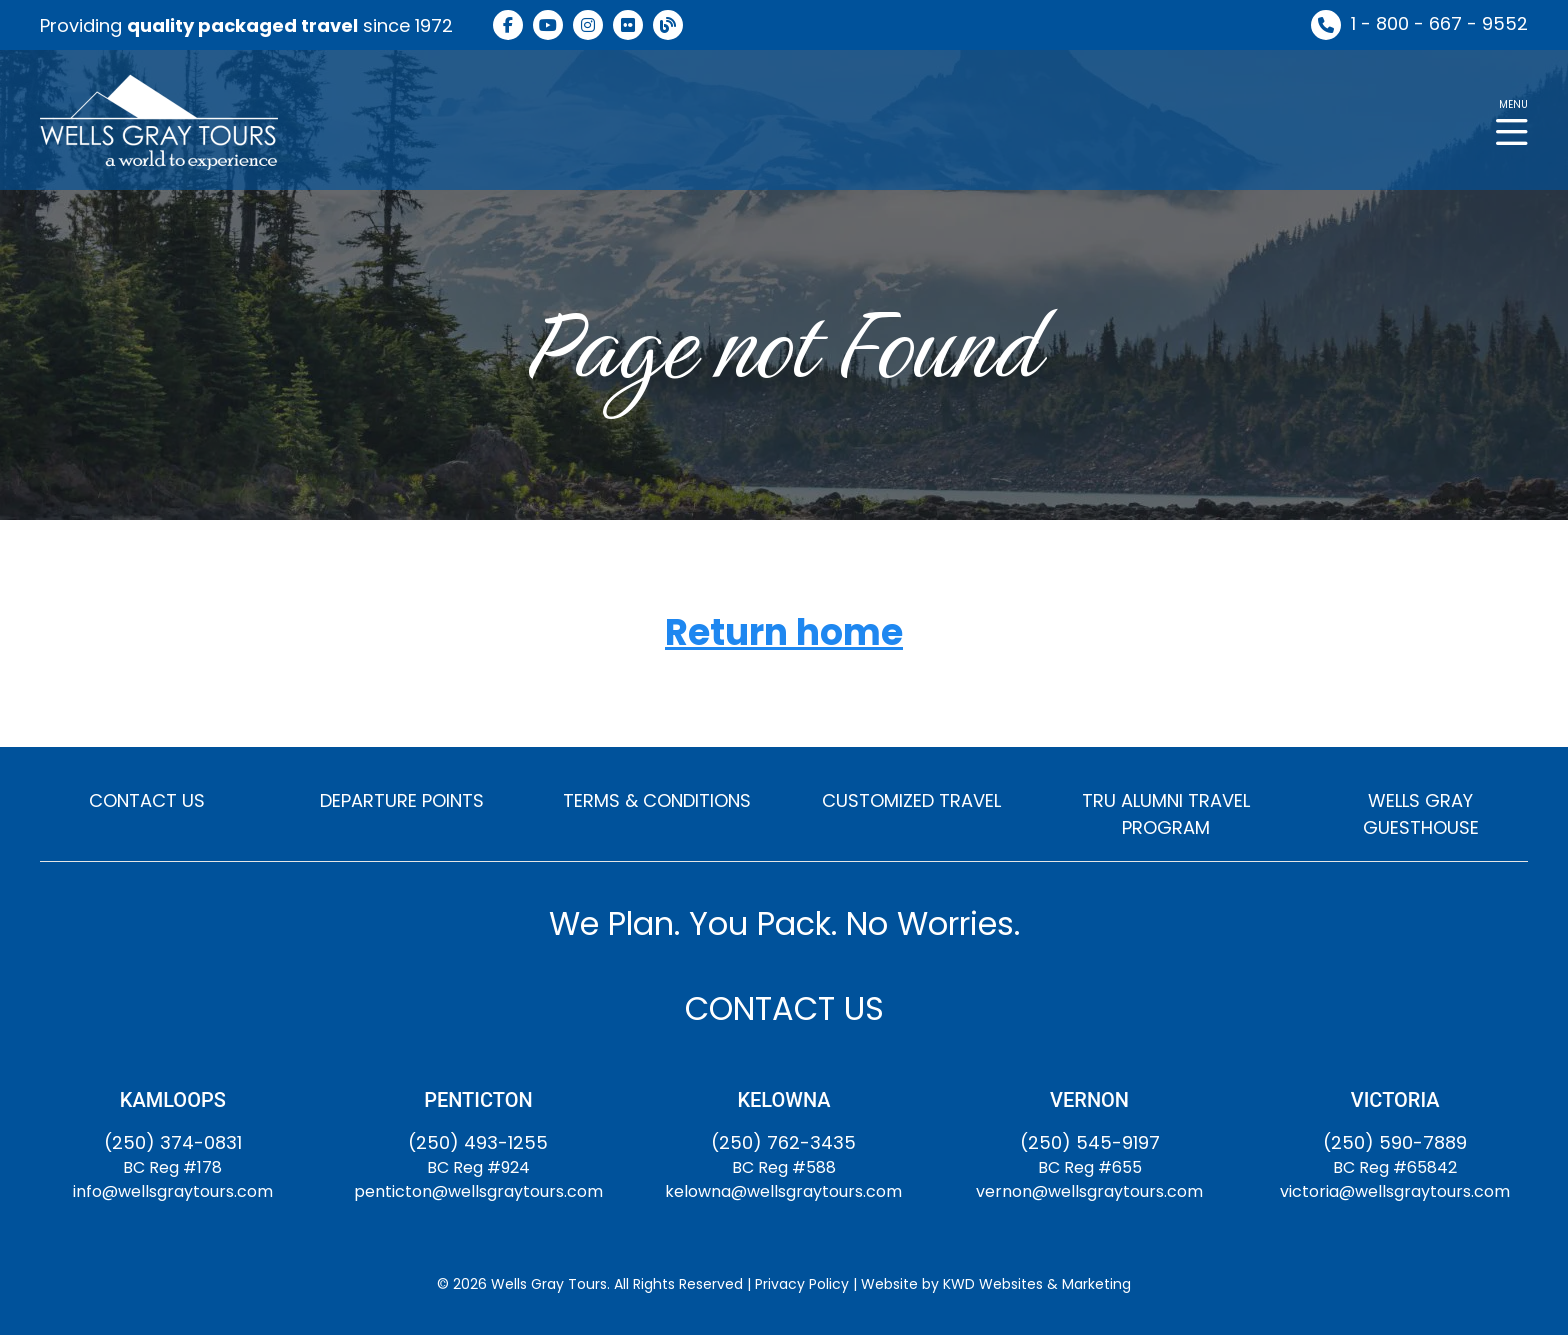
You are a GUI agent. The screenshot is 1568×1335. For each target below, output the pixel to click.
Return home (784, 633)
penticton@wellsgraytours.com (478, 1191)
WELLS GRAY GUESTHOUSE (1421, 814)
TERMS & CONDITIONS (657, 800)
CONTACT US (147, 800)
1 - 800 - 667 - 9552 (1439, 23)
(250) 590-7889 (1395, 1142)
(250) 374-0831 (173, 1142)
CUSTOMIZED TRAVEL (911, 800)
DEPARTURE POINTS (402, 800)
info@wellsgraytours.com (173, 1191)
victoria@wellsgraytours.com (1395, 1191)
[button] (1512, 120)
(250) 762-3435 (783, 1142)
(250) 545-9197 (1090, 1142)
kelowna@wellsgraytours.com (783, 1191)
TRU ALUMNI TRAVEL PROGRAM (1166, 814)
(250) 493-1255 (478, 1142)
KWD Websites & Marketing (1037, 1284)
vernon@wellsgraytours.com (1089, 1191)
